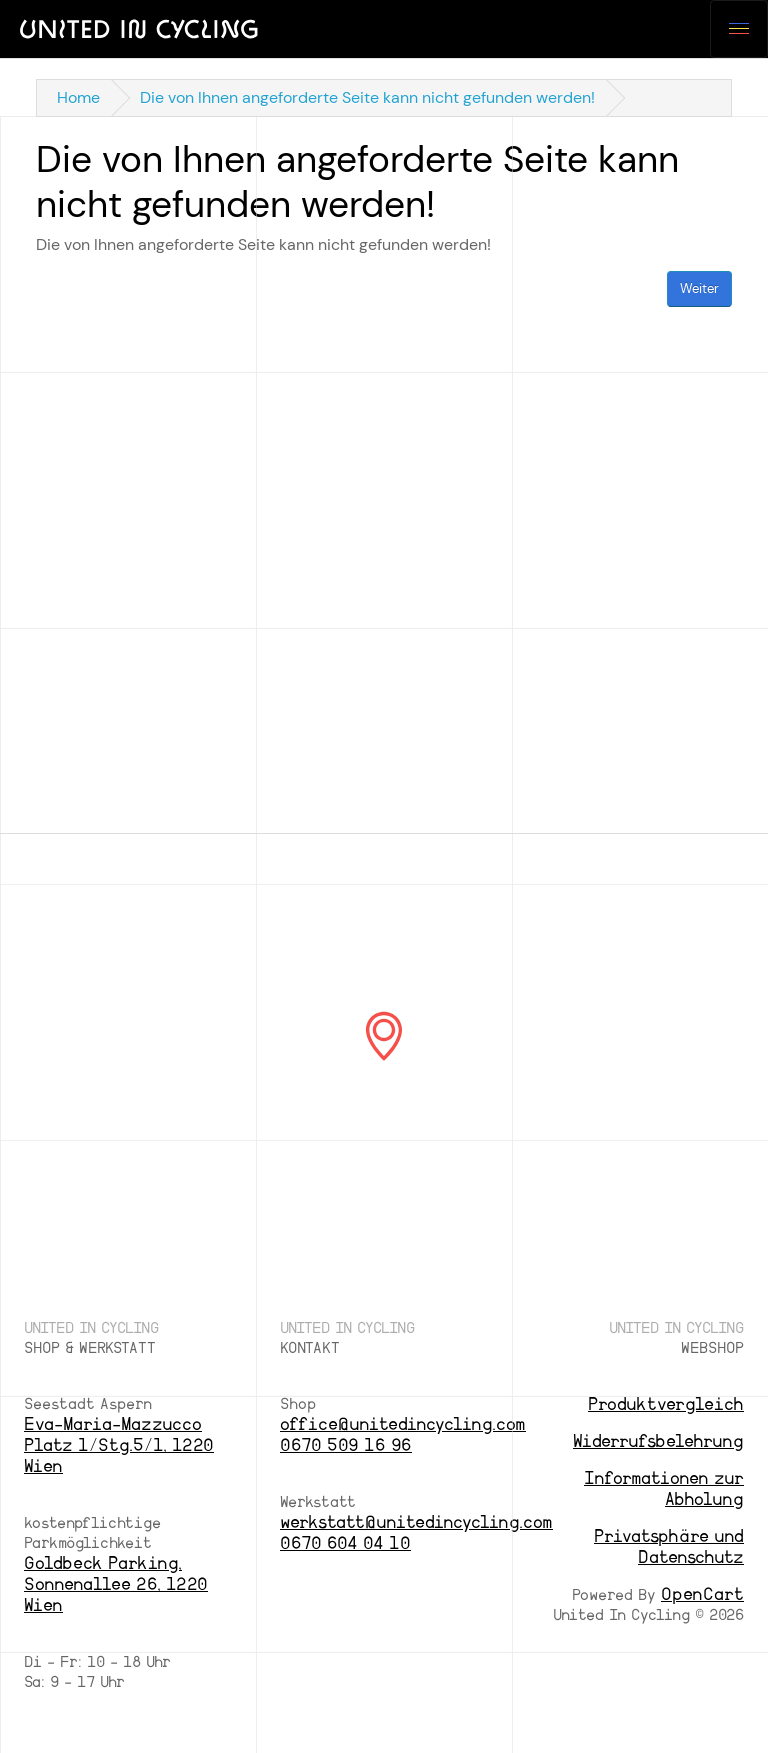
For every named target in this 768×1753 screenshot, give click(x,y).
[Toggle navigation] (739, 29)
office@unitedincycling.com (403, 1424)
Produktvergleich (666, 1404)
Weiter (699, 288)
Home (78, 97)
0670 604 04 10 (345, 1543)
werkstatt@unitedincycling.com (416, 1522)
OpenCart (702, 1594)
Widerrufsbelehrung (658, 1441)
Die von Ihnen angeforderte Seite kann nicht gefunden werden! (367, 97)
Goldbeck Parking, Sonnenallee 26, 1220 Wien (116, 1584)
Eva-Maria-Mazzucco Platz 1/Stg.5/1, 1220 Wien (119, 1445)
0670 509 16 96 (346, 1445)
